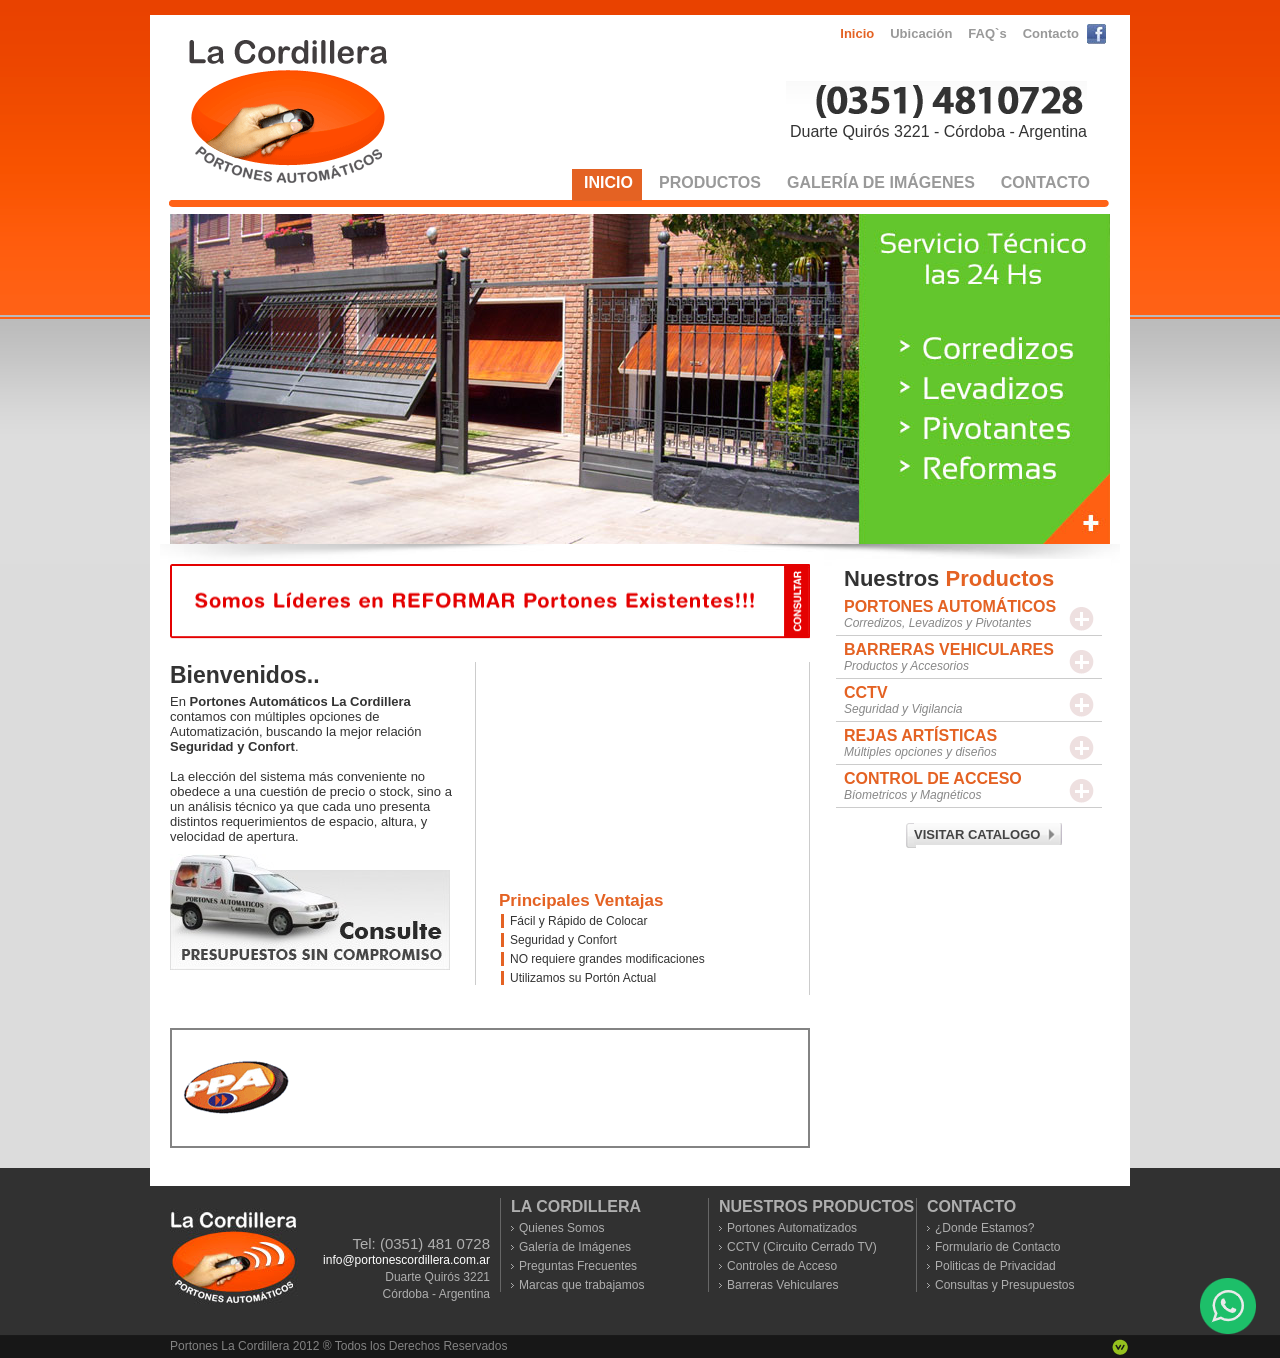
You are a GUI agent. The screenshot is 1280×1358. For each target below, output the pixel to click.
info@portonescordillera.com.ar (406, 1260)
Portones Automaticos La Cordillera (289, 111)
